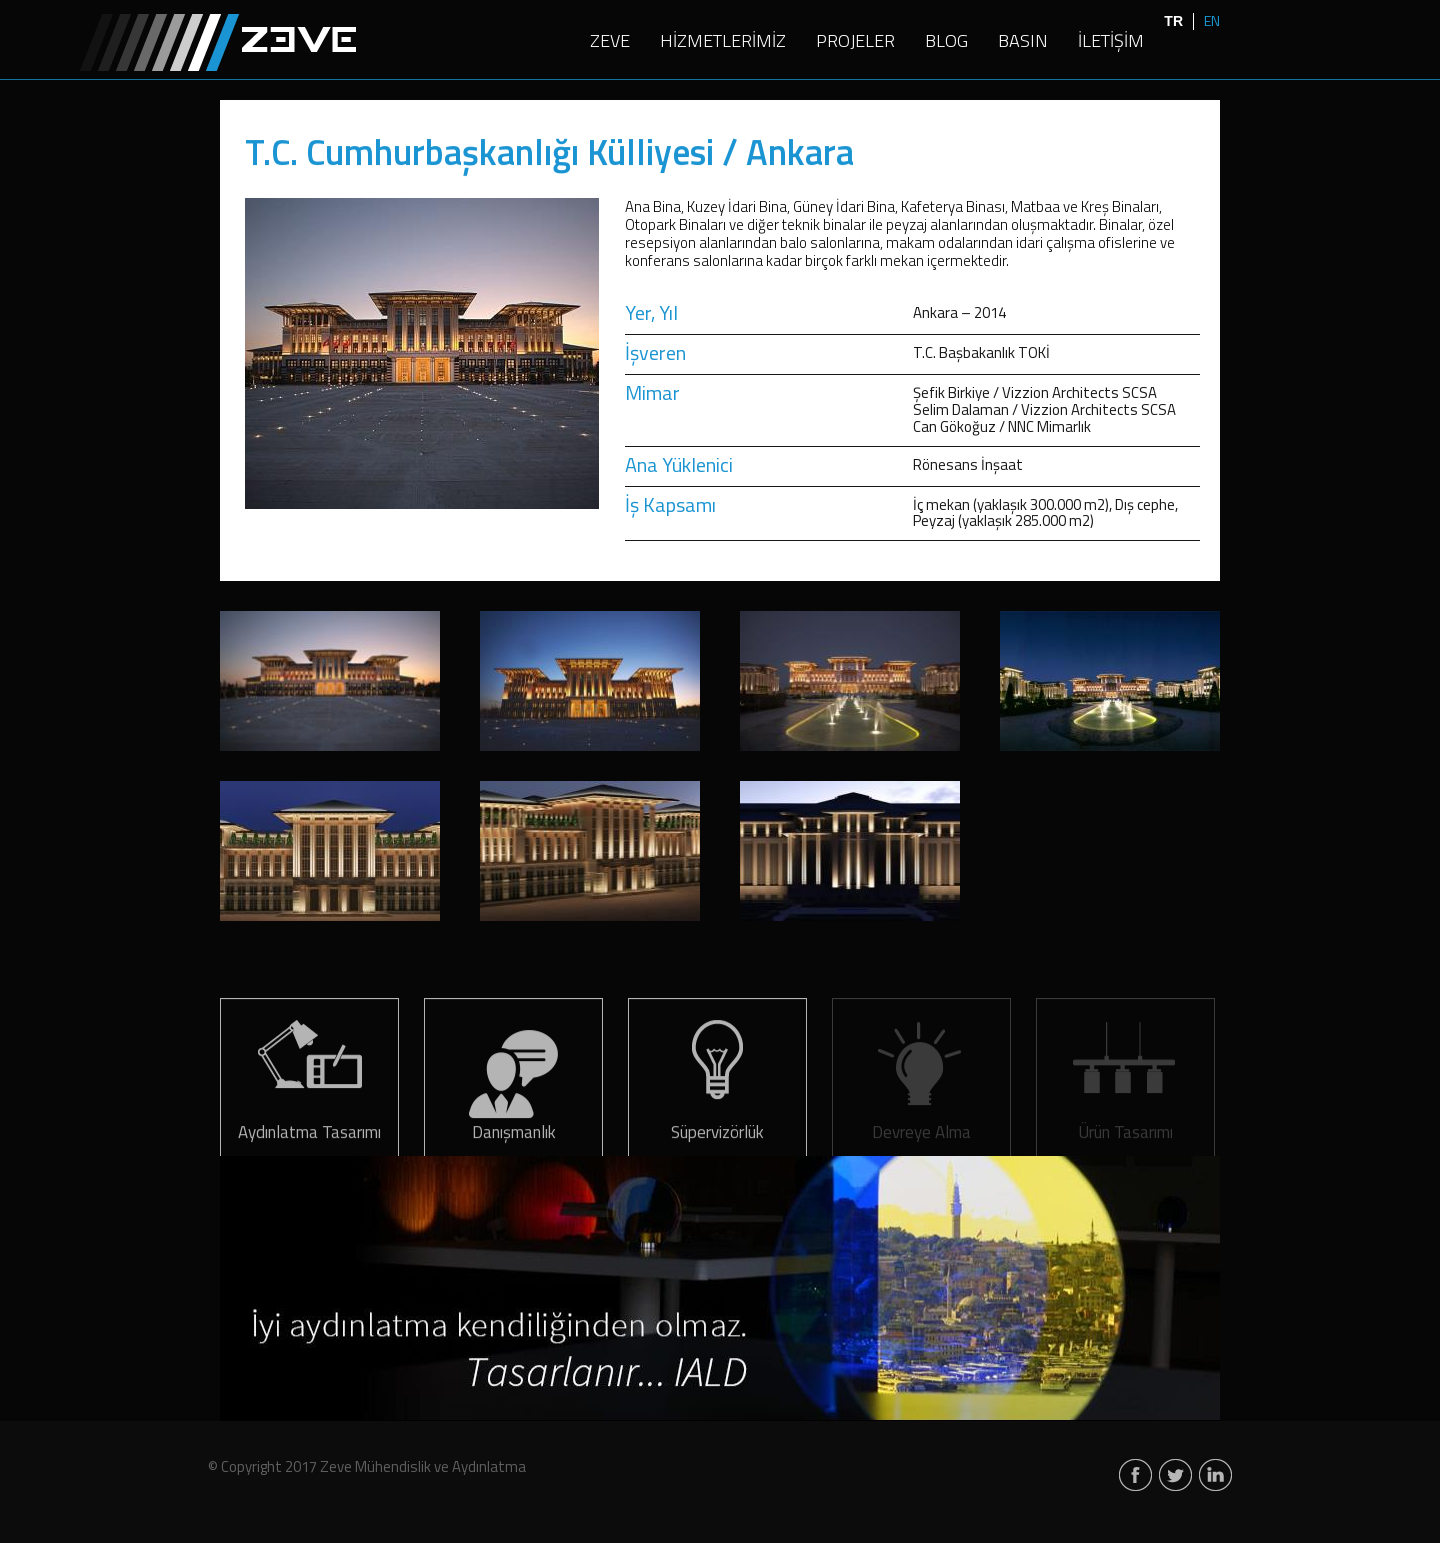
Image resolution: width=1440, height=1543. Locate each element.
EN (1212, 20)
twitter (1175, 1476)
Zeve (218, 42)
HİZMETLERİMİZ (723, 41)
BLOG (946, 41)
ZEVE (610, 41)
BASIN (1023, 41)
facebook (1135, 1476)
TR (1173, 21)
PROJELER (855, 41)
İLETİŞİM (1111, 41)
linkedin (1215, 1476)
